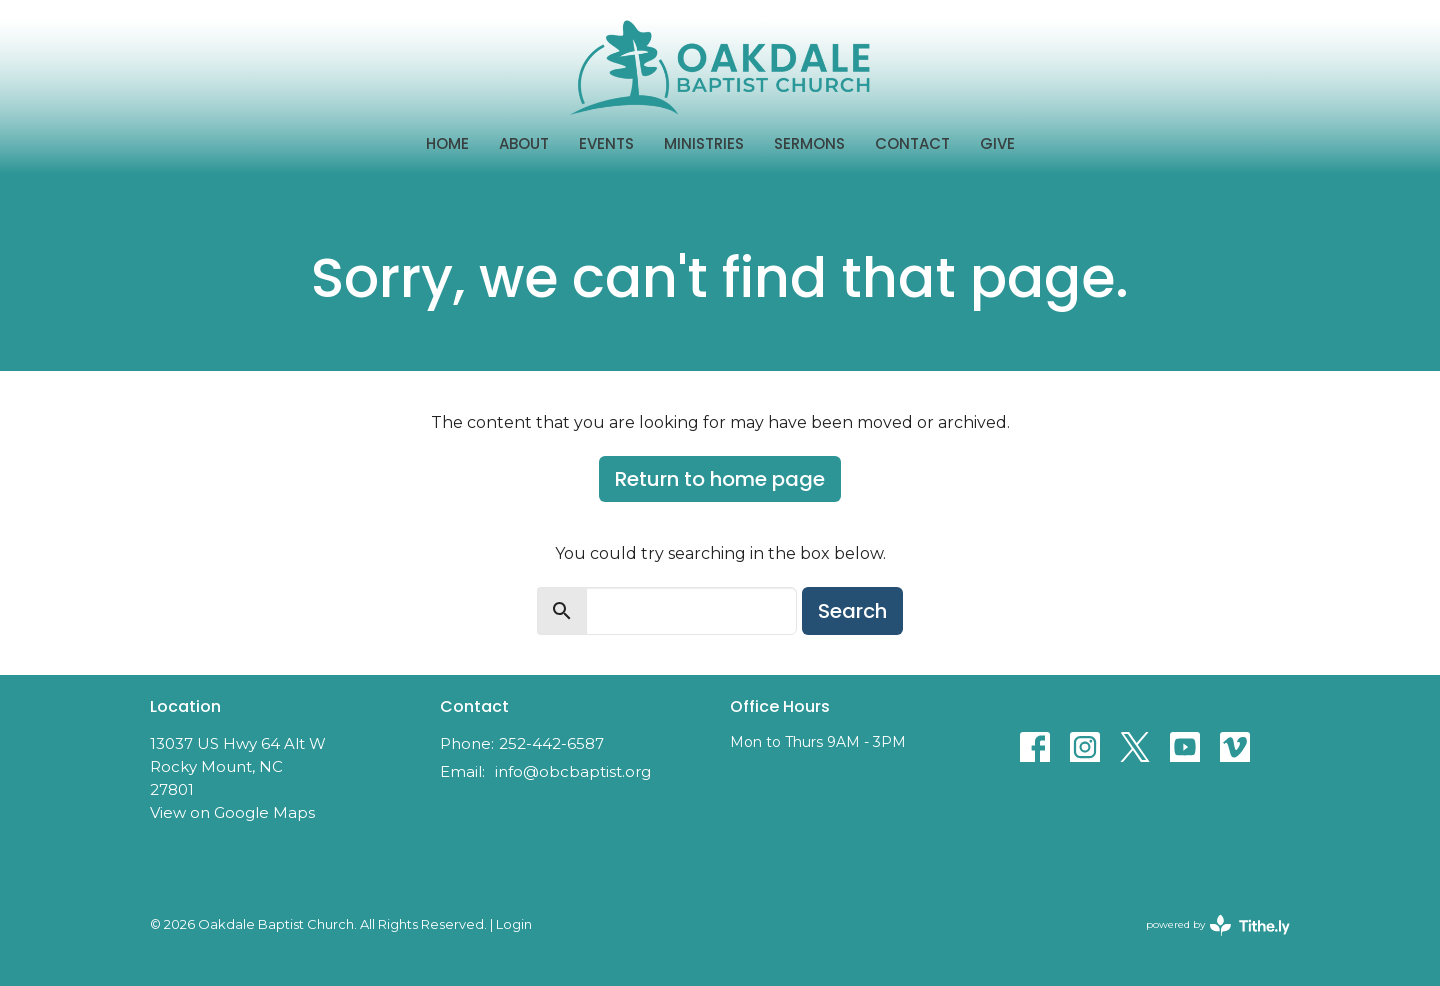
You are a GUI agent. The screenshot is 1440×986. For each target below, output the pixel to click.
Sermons (809, 143)
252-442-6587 (551, 743)
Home (447, 143)
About (524, 143)
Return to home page (720, 479)
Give (997, 143)
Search (852, 611)
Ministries (704, 143)
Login (514, 924)
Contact (912, 143)
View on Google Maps (232, 812)
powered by (1218, 925)
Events (606, 143)
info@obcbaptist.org (573, 771)
